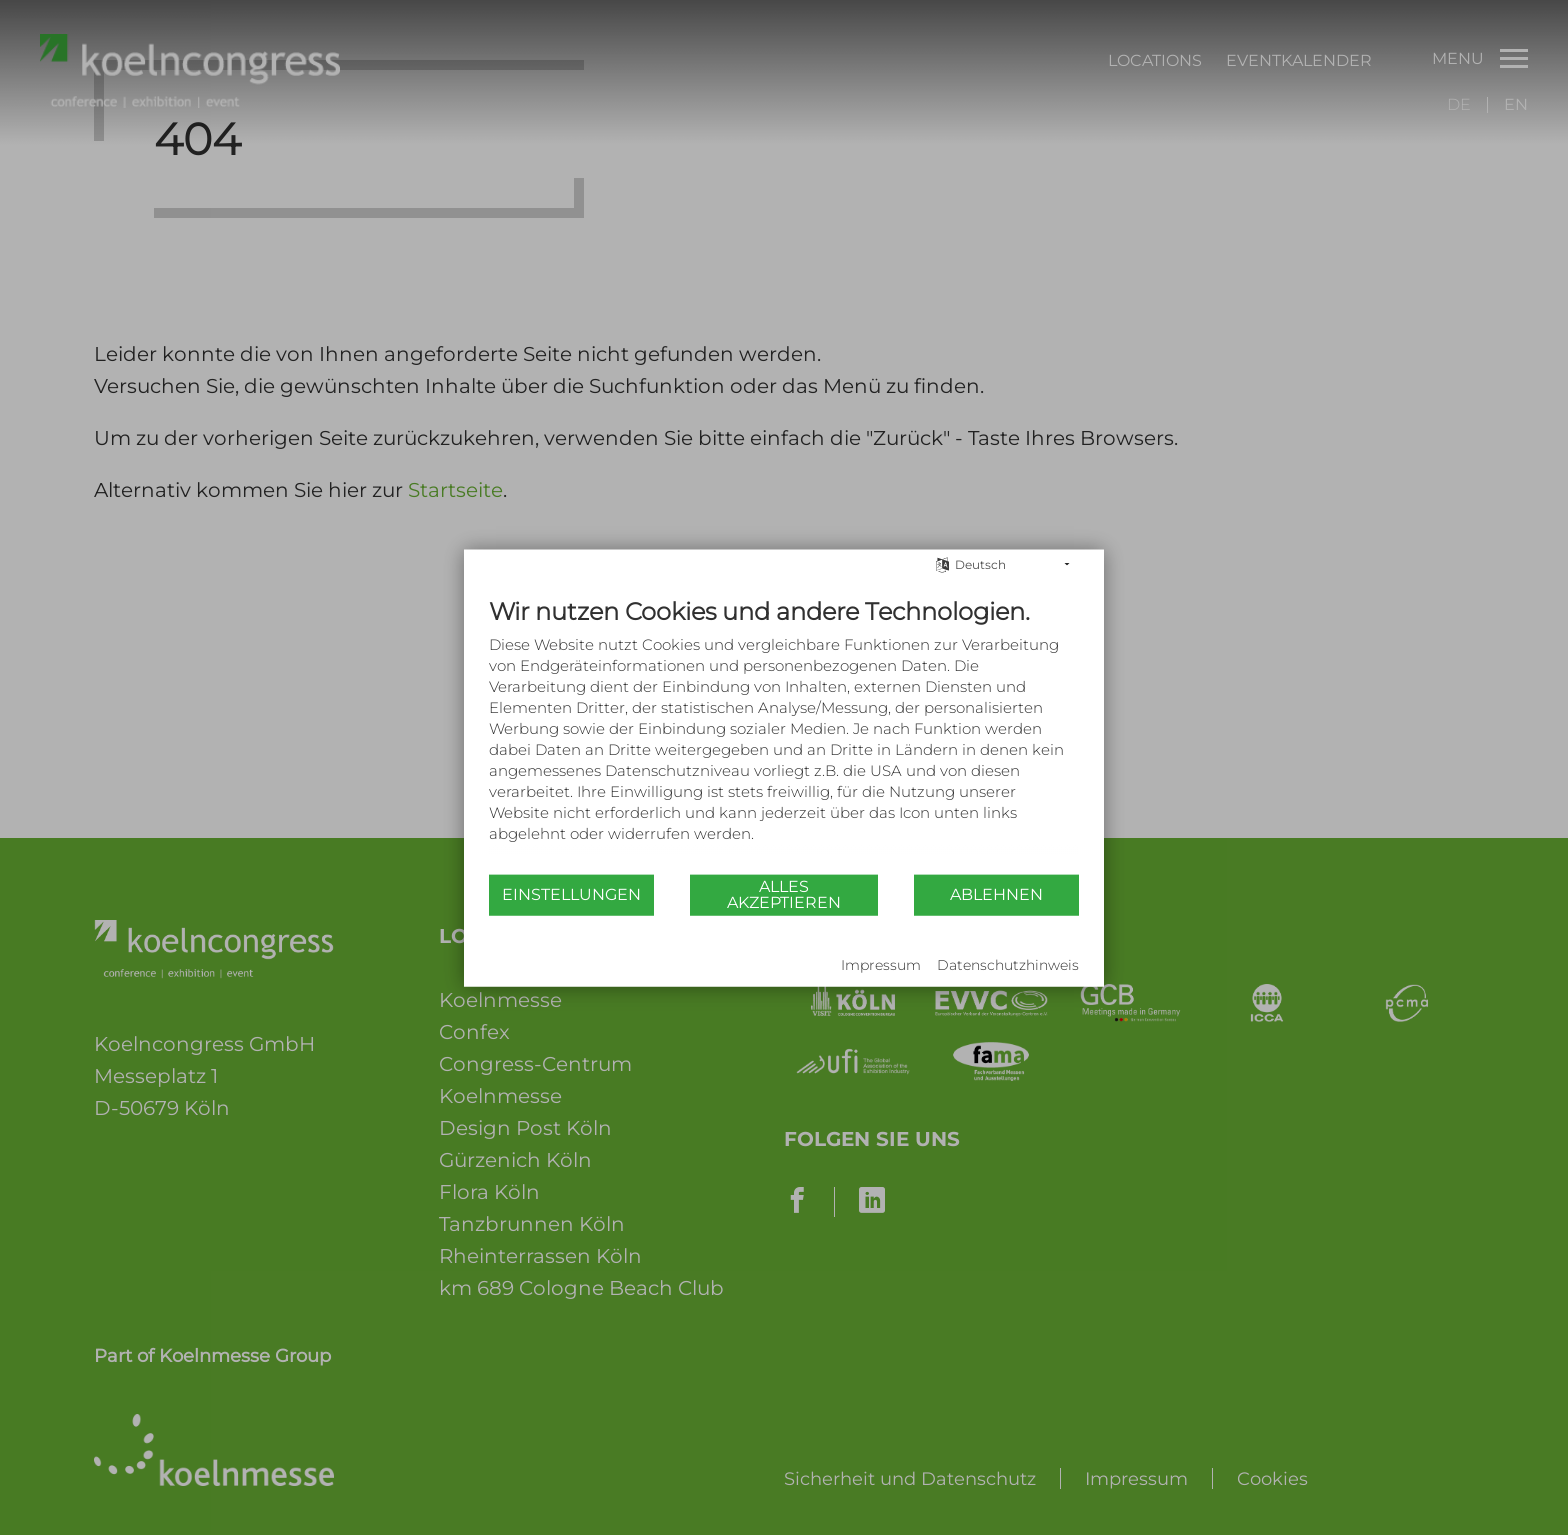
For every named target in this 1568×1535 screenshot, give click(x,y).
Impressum (881, 965)
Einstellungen (571, 894)
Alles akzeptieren (784, 894)
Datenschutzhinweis (1008, 965)
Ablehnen (996, 894)
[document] (784, 734)
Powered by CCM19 (550, 966)
